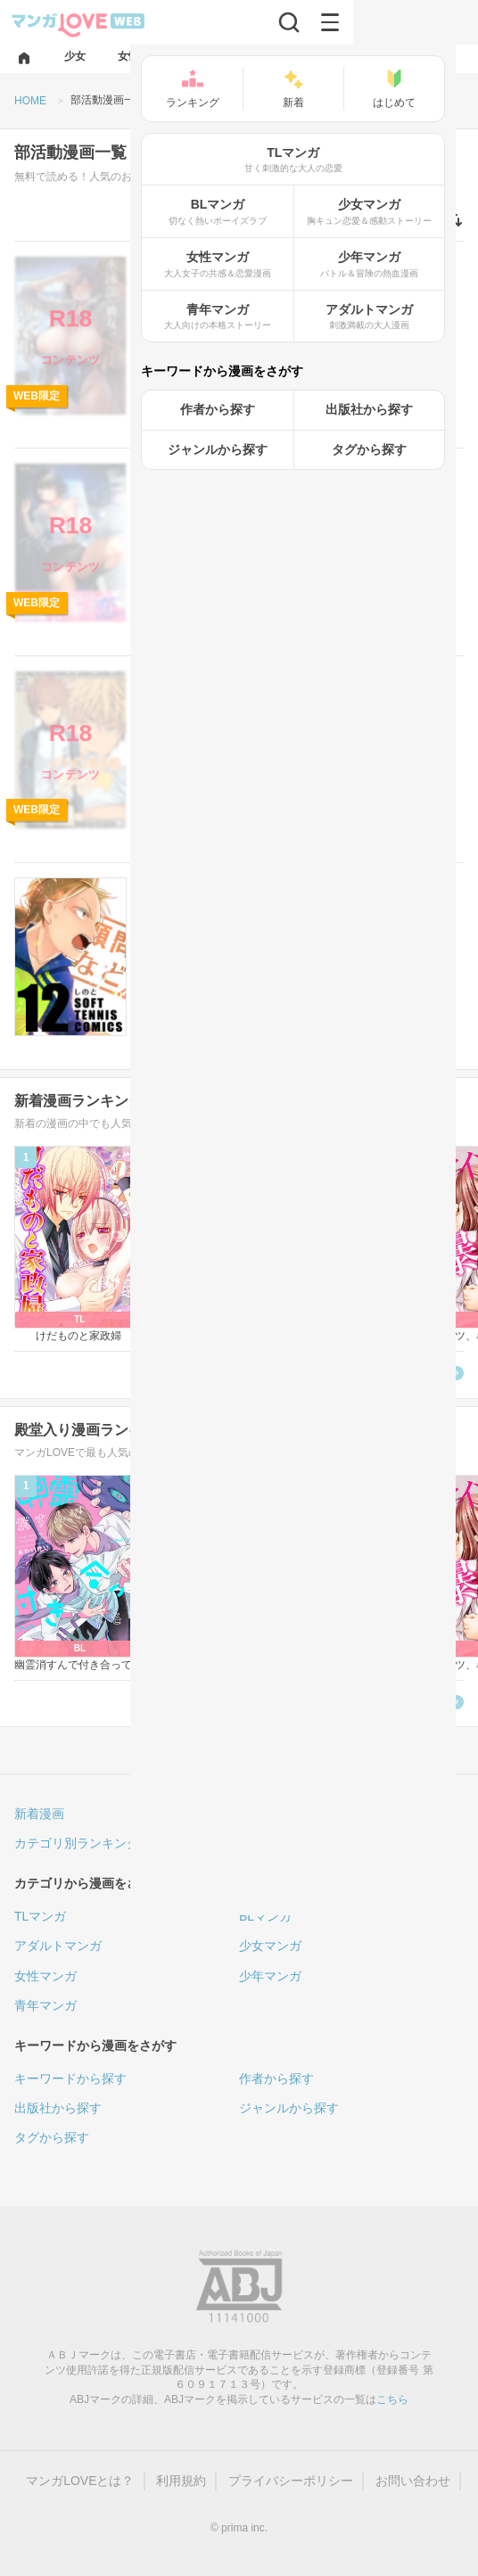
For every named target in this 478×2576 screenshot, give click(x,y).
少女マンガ (270, 1945)
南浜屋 (268, 558)
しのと (157, 972)
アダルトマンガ (58, 1945)
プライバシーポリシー (290, 2480)
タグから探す (51, 2137)
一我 (151, 765)
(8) (225, 932)
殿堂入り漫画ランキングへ (371, 1703)
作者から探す (276, 2078)
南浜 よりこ (169, 558)
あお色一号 (167, 351)
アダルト (166, 264)
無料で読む (406, 418)
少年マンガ (270, 1976)
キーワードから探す (70, 2078)
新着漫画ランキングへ (383, 1374)
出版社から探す (58, 2108)
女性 (157, 886)
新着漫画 (39, 1813)
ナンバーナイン (241, 351)
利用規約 (181, 2480)
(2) (225, 725)
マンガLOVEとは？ (80, 2480)
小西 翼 (225, 558)
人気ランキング (282, 1813)
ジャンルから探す (289, 2108)
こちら (392, 2399)
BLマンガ (265, 1916)
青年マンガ (45, 2005)
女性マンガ (45, 1976)
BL (154, 679)
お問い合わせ (412, 2480)
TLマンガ (40, 1916)
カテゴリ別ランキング (76, 1843)
